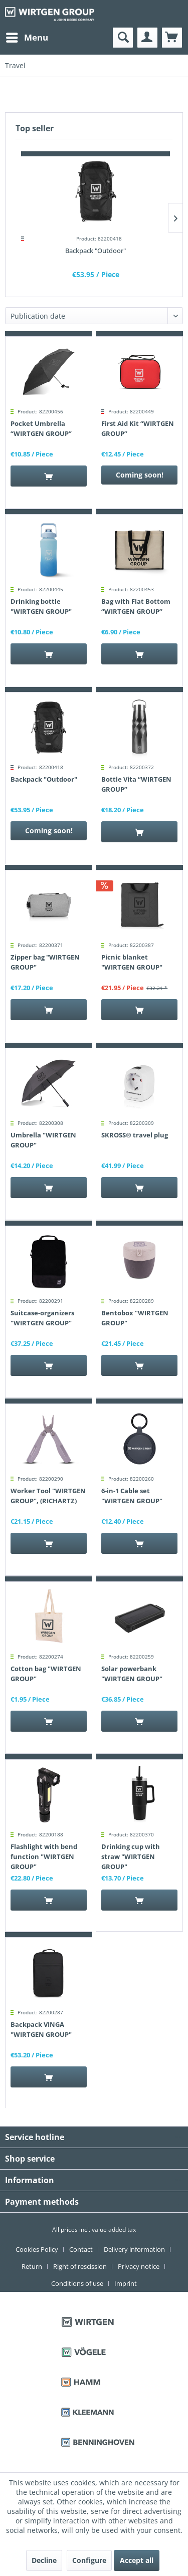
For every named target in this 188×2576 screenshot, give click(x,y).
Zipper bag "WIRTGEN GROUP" (45, 962)
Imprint (125, 2283)
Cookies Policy (37, 2249)
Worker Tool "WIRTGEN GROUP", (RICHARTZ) (48, 1495)
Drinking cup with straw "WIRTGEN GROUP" (130, 1856)
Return (32, 2266)
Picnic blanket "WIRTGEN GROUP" (131, 962)
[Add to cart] (49, 476)
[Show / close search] (123, 38)
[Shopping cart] (172, 38)
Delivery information (134, 2249)
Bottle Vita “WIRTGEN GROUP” (136, 784)
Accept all (136, 2560)
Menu (27, 36)
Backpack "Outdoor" (95, 250)
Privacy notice (138, 2266)
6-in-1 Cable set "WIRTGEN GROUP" (131, 1495)
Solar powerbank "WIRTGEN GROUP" (131, 1673)
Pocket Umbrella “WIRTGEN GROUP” (41, 428)
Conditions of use (77, 2283)
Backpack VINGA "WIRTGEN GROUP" (41, 2029)
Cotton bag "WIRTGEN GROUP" (46, 1673)
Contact (81, 2249)
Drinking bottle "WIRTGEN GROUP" (41, 606)
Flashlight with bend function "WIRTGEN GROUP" (44, 1856)
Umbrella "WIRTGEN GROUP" (43, 1139)
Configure (89, 2560)
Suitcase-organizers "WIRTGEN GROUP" (42, 1317)
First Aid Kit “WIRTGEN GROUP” (137, 428)
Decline (44, 2560)
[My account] (147, 38)
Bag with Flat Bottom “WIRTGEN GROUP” (135, 606)
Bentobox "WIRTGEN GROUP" (134, 1317)
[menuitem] (26, 38)
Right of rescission (80, 2266)
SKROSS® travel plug (134, 1134)
